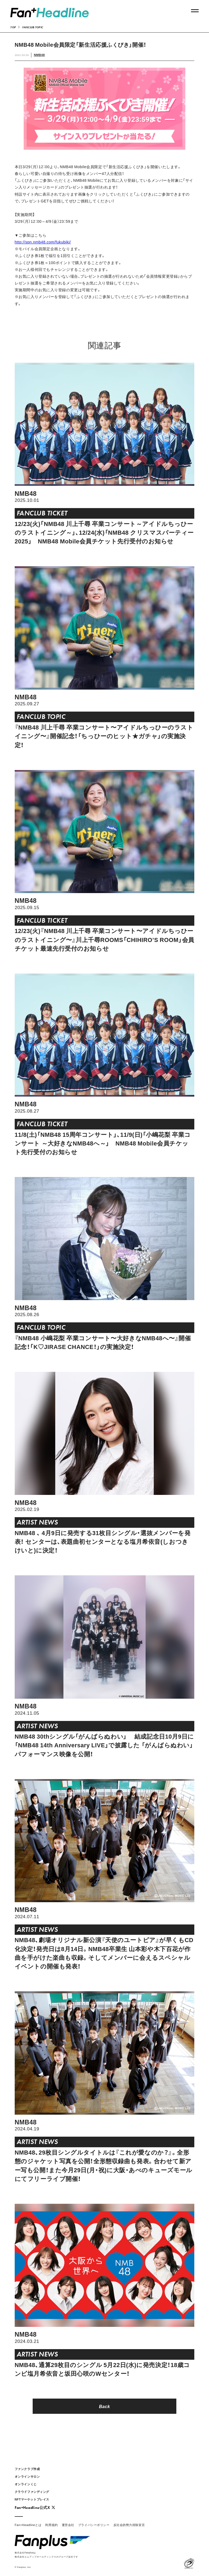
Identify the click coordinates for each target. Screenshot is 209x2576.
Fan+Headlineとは (28, 2524)
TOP (13, 27)
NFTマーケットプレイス (32, 2499)
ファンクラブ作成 (27, 2469)
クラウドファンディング (32, 2491)
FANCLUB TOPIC (32, 27)
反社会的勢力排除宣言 (129, 2524)
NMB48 (39, 54)
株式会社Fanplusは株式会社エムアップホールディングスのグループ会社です (46, 2554)
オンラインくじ (26, 2484)
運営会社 (68, 2524)
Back (104, 2406)
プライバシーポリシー (94, 2524)
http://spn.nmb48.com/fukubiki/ (43, 242)
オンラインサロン (27, 2476)
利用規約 (51, 2524)
